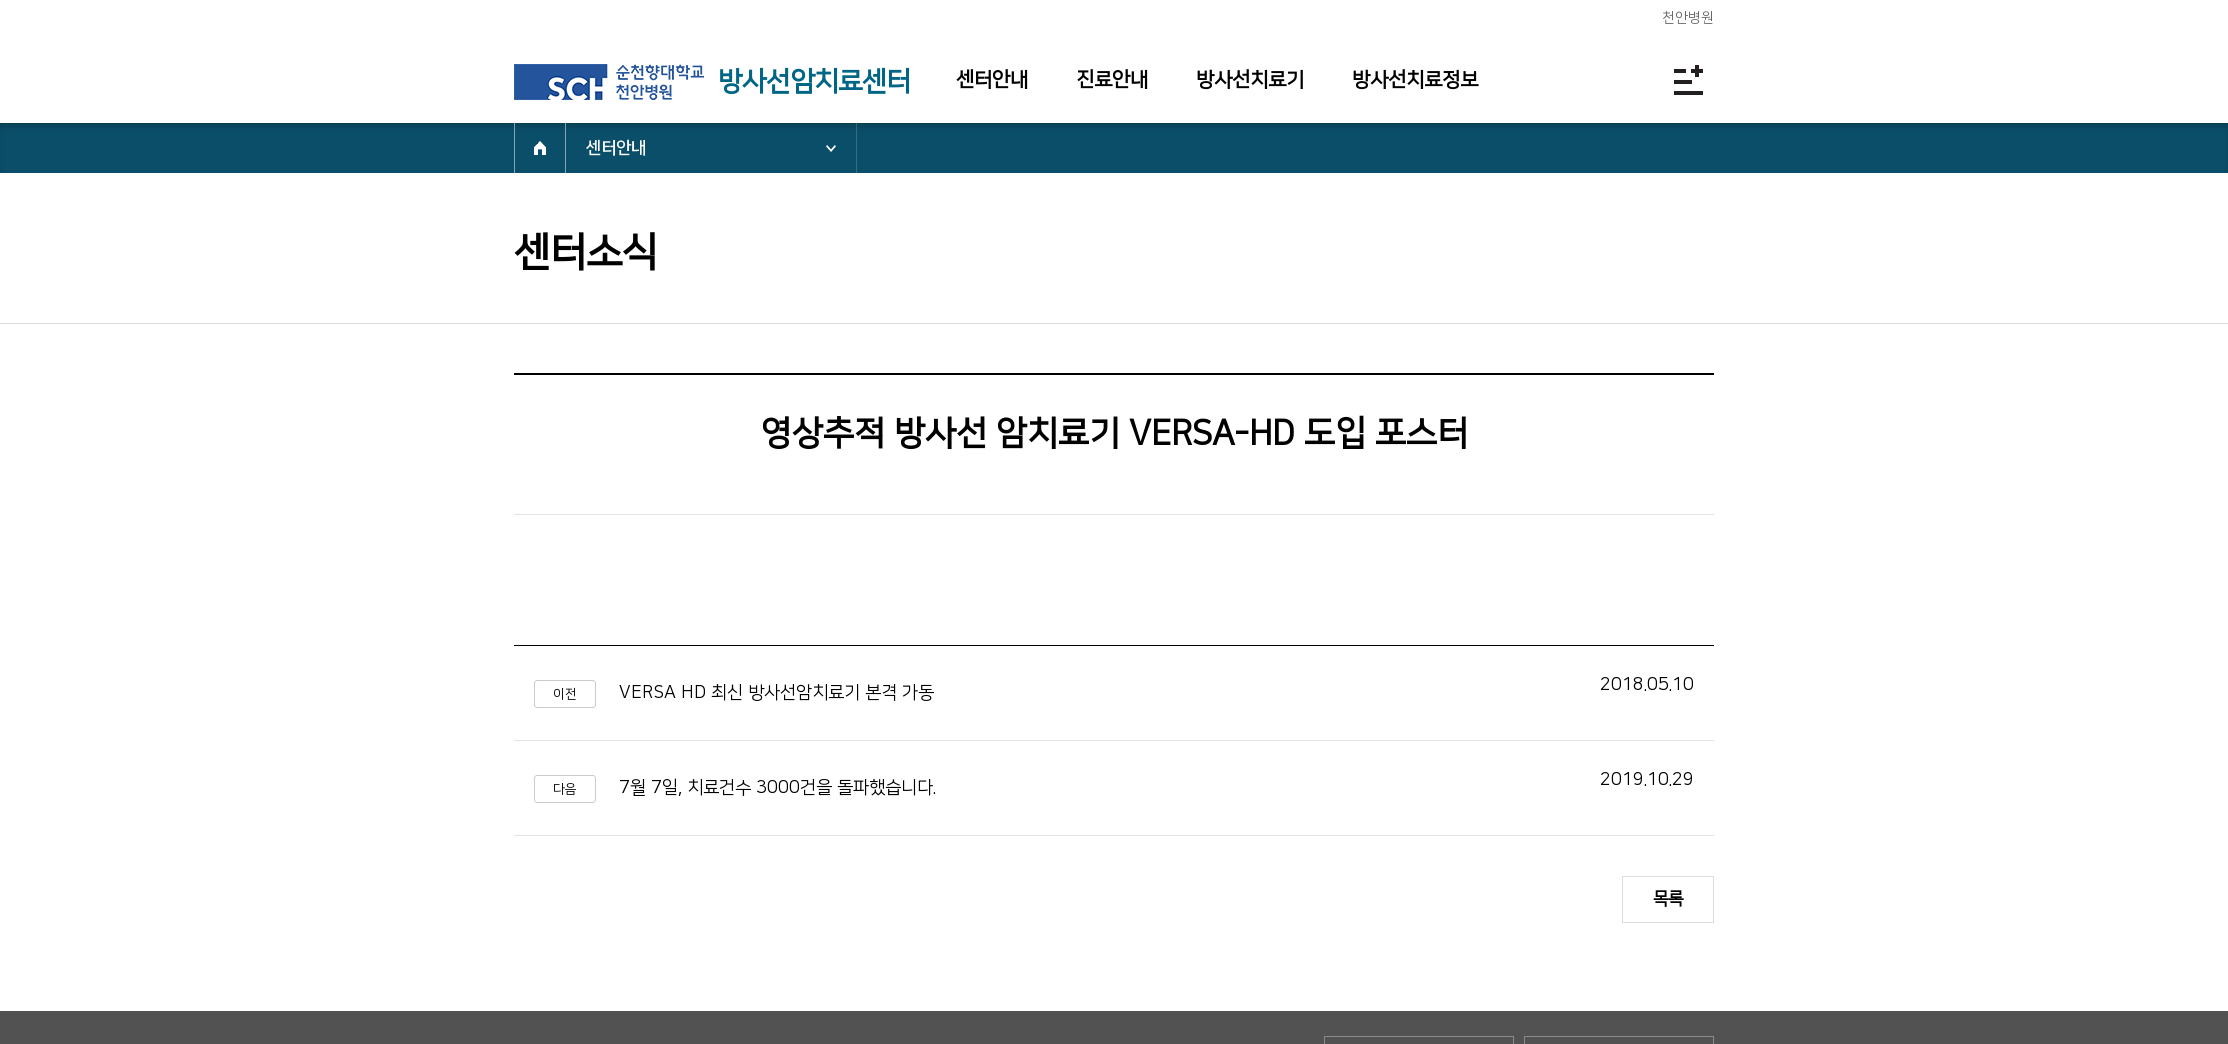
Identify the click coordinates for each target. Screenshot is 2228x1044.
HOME (540, 148)
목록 (1668, 899)
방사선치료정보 (1415, 80)
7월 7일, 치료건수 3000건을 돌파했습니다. (777, 788)
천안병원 (1688, 18)
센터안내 (992, 80)
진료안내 (1112, 80)
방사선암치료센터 (814, 82)
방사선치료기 (1250, 80)
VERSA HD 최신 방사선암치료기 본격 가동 (776, 693)
